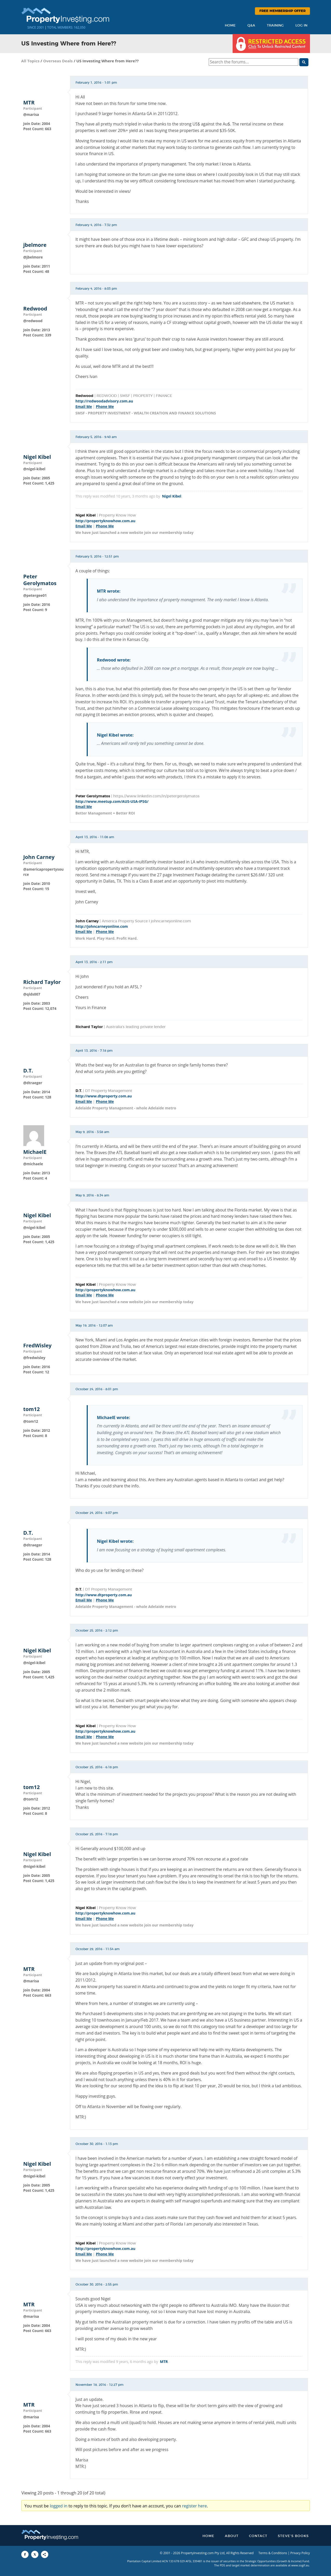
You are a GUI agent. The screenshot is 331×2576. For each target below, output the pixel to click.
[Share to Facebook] (25, 2554)
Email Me (84, 406)
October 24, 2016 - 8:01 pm (97, 1389)
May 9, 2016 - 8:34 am (92, 1195)
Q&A (251, 25)
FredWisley (37, 1345)
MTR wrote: (108, 591)
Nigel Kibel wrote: (115, 735)
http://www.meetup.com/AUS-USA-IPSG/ (112, 801)
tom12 (31, 1409)
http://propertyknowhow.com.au (106, 520)
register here (194, 2506)
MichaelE (35, 1152)
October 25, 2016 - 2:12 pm (97, 1630)
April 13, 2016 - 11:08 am (95, 837)
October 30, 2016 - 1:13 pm (97, 2143)
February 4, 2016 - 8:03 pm (96, 288)
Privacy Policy (300, 2553)
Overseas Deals (58, 60)
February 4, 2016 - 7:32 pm (96, 225)
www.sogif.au (300, 2565)
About (232, 2536)
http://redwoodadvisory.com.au (104, 401)
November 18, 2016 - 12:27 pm (100, 2384)
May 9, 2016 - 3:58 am (92, 1132)
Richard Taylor (42, 982)
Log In (301, 25)
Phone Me (105, 406)
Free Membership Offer (282, 11)
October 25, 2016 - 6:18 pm (97, 1767)
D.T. (28, 1070)
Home (230, 25)
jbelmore (35, 245)
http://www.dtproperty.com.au (104, 1096)
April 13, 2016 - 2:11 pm (94, 962)
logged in (58, 2506)
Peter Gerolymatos (40, 580)
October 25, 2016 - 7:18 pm (97, 1834)
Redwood (35, 308)
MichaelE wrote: (113, 1417)
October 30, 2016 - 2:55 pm (97, 2284)
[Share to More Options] (44, 2554)
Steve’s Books (293, 2536)
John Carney (39, 857)
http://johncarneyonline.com (102, 926)
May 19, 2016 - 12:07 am (94, 1325)
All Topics (30, 60)
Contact (258, 2536)
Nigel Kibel (37, 457)
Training (275, 25)
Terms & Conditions (273, 2553)
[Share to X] (34, 2554)
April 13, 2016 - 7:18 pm (94, 1050)
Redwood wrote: (114, 660)
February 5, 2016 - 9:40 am (96, 437)
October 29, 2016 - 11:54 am (98, 1949)
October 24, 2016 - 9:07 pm (97, 1512)
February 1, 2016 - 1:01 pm (96, 82)
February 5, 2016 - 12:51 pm (97, 556)
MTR (29, 102)
